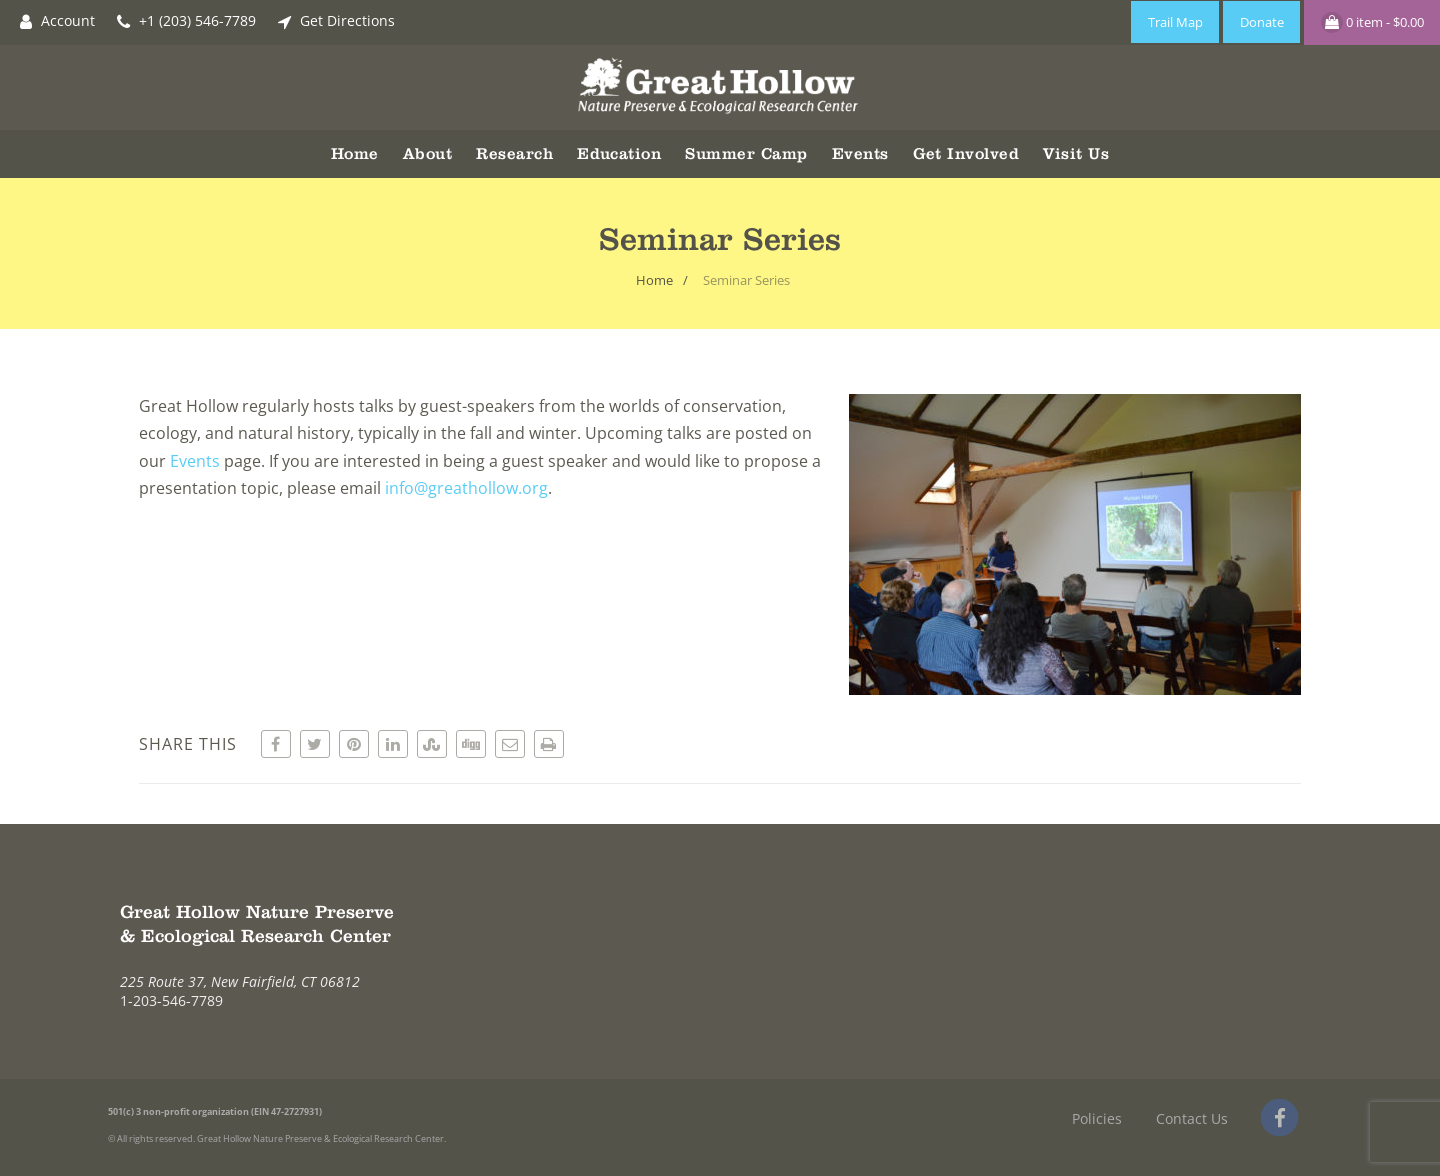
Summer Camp (746, 153)
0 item (1372, 22)
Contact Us (1192, 1118)
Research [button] (514, 153)
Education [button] (619, 153)
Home (355, 153)
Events (195, 461)
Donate (1262, 22)
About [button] (427, 153)
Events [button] (860, 153)
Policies (1097, 1118)
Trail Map (1175, 22)
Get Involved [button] (966, 153)
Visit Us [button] (1076, 153)
